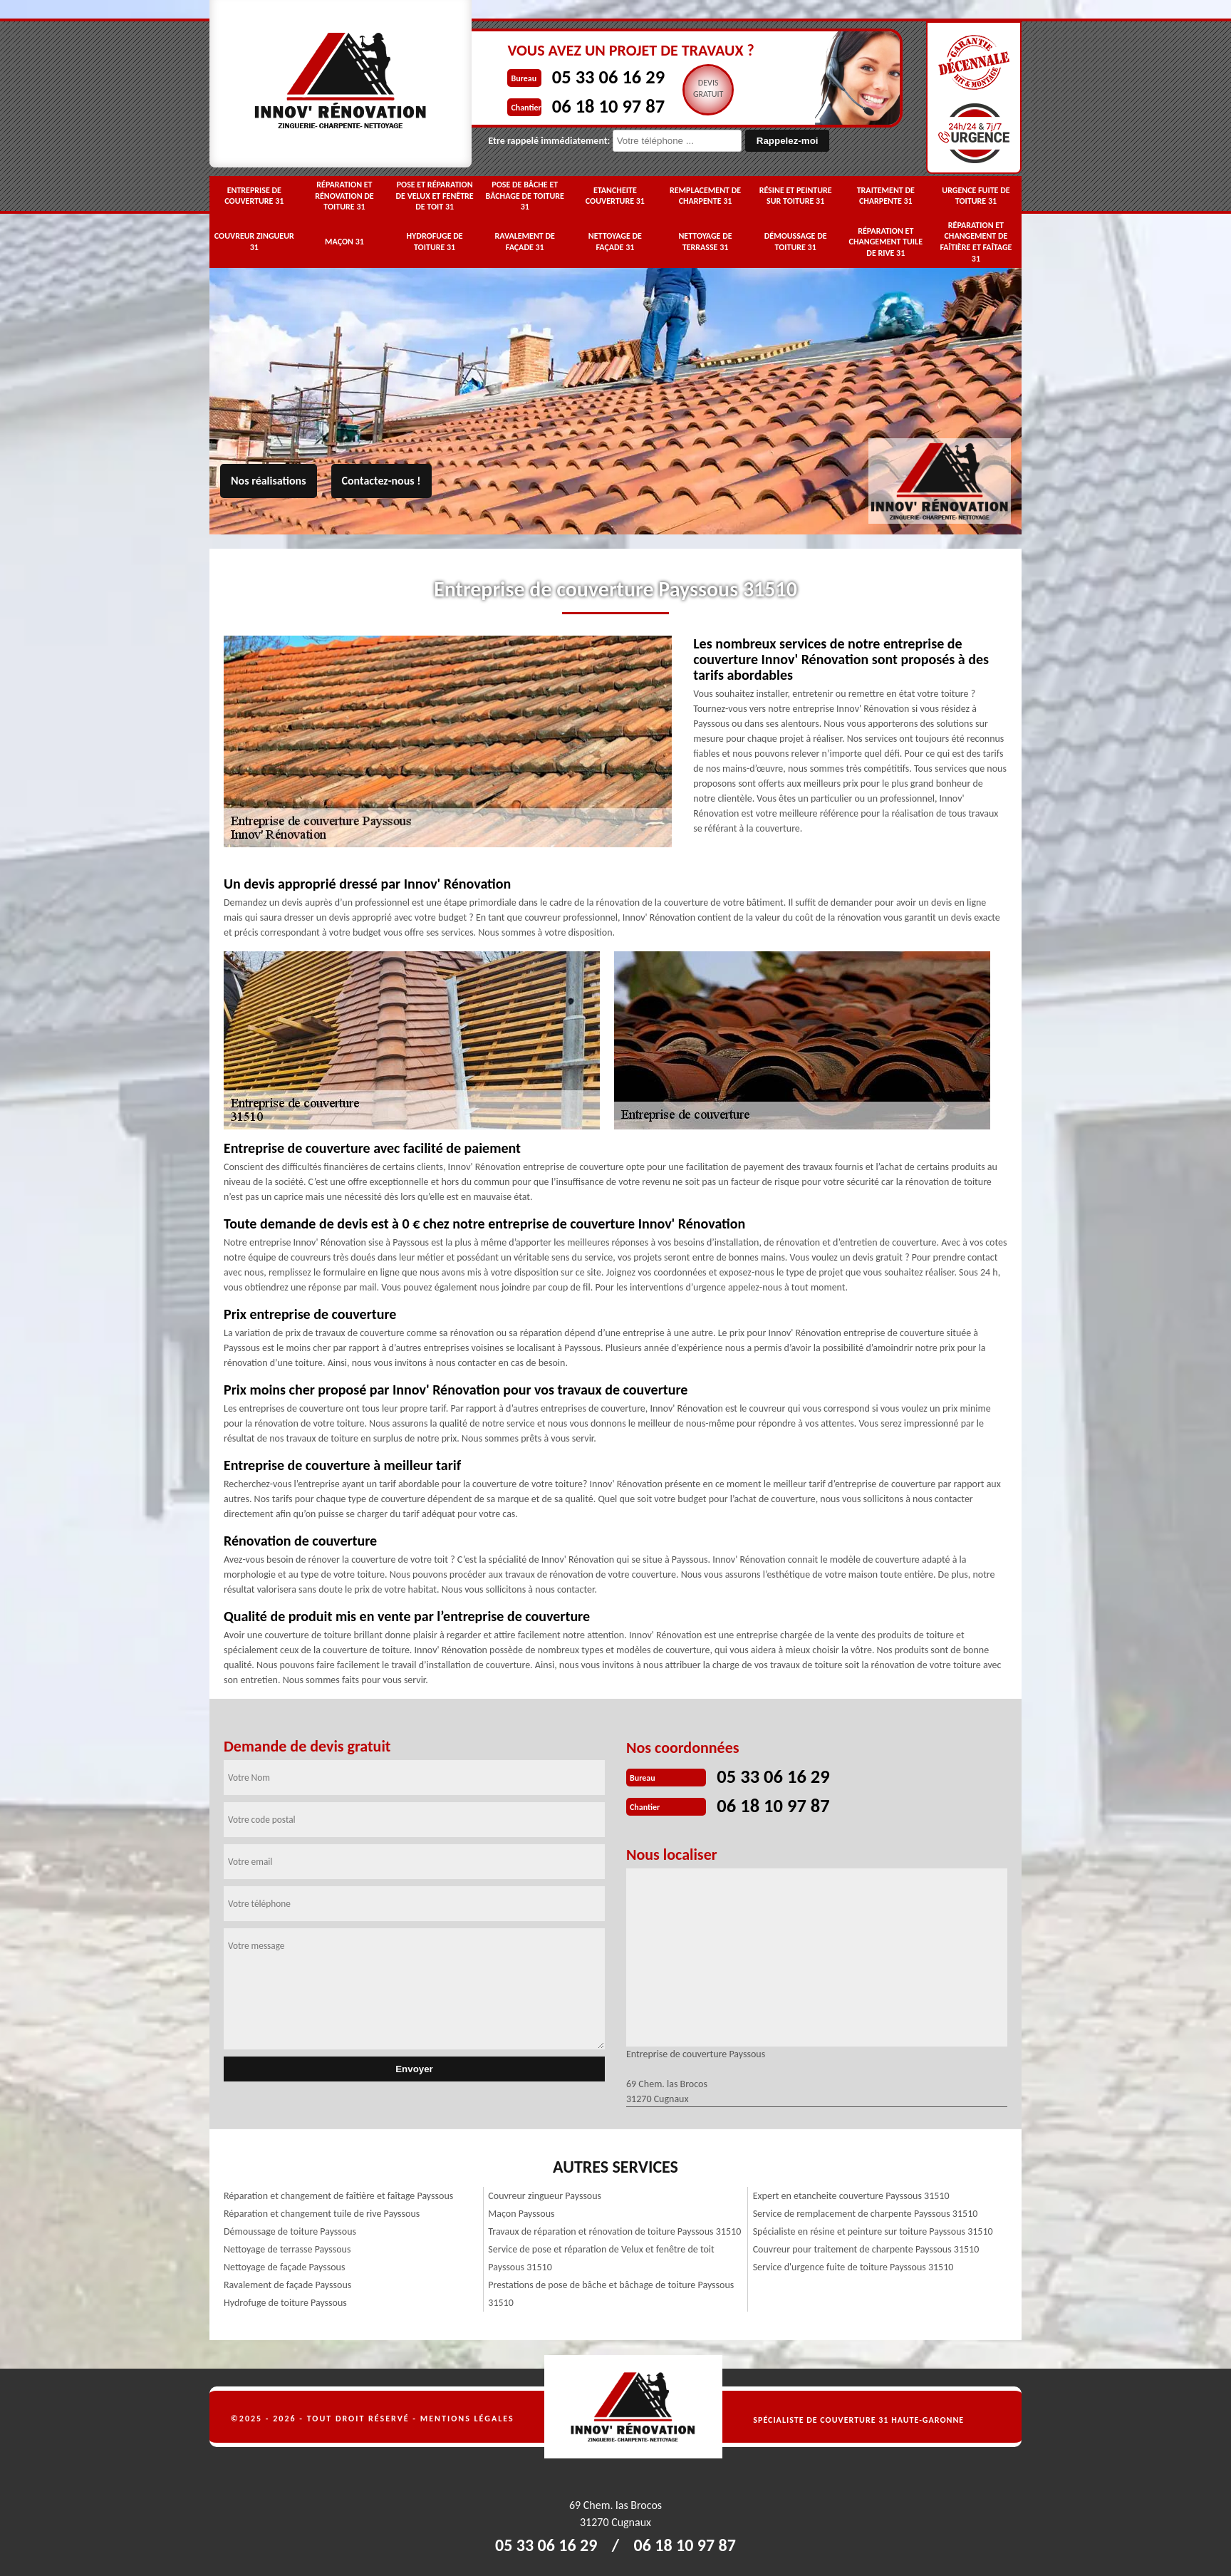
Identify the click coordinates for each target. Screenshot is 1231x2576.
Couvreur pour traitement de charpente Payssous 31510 (866, 2248)
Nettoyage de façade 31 (615, 241)
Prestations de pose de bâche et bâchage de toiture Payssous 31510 (611, 2292)
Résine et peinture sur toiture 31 (795, 196)
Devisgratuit (681, 88)
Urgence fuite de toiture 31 (975, 196)
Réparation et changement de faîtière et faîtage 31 (976, 242)
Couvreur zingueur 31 (254, 241)
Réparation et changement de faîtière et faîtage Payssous (338, 2194)
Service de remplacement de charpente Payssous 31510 (865, 2212)
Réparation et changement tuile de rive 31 (886, 242)
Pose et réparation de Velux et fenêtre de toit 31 (435, 196)
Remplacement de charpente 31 (705, 196)
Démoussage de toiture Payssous (290, 2230)
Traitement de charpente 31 (886, 196)
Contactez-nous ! (381, 480)
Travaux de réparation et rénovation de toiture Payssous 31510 (614, 2230)
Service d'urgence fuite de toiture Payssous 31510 (853, 2266)
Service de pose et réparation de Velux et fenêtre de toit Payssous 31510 (601, 2257)
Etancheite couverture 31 (615, 196)
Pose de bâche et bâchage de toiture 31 (525, 196)
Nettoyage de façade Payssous (284, 2266)
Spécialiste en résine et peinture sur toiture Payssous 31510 (873, 2230)
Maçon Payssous (521, 2212)
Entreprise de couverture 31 (254, 196)
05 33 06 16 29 (577, 76)
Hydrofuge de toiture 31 (435, 241)
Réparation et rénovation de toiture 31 (344, 196)
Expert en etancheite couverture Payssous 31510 (851, 2194)
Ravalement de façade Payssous (287, 2283)
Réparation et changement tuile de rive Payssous (322, 2212)
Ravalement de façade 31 (525, 241)
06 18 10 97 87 (577, 104)
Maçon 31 (344, 242)
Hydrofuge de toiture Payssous (285, 2301)
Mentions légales (467, 2417)
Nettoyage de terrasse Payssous (287, 2248)
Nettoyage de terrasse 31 (705, 241)
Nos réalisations (268, 480)
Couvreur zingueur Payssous (544, 2194)
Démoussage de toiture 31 (795, 241)
